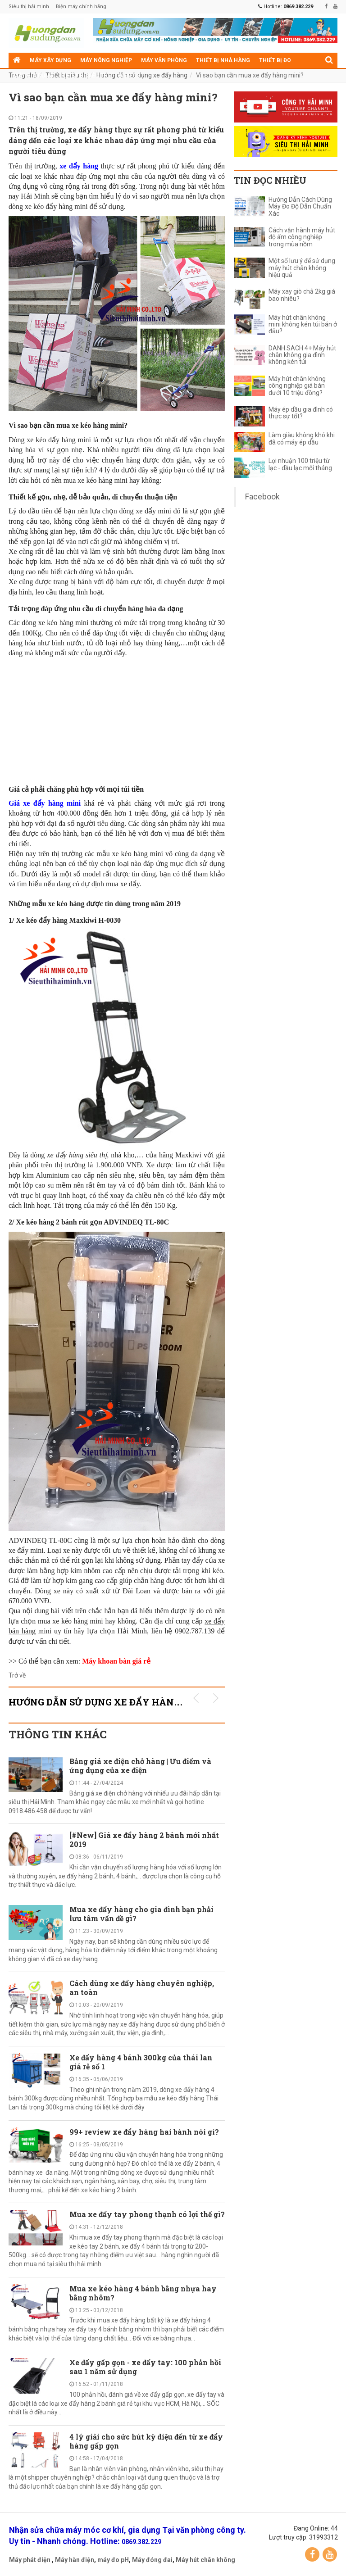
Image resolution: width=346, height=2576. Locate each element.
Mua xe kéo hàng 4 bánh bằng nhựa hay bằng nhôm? (143, 2293)
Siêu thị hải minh (29, 6)
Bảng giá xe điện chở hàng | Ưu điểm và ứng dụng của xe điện (140, 1765)
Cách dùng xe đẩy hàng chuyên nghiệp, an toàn (141, 1987)
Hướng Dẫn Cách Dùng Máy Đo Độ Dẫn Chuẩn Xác (300, 206)
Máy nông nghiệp (106, 60)
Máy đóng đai (152, 2559)
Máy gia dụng (33, 76)
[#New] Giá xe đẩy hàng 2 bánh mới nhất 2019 (144, 1839)
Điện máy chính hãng (81, 6)
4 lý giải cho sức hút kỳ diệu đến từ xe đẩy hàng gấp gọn (146, 2441)
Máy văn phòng (164, 60)
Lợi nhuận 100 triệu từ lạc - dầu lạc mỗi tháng (300, 464)
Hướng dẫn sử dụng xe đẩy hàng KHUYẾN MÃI (128, 1702)
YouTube (330, 2554)
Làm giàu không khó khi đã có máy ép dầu (302, 438)
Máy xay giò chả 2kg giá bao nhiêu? (302, 295)
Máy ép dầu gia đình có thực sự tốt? (301, 413)
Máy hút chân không (205, 2559)
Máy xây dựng (50, 60)
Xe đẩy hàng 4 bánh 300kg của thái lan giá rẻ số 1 (140, 2062)
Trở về (17, 1675)
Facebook (262, 496)
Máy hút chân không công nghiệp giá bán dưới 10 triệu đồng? (297, 386)
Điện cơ (129, 76)
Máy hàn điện (74, 2559)
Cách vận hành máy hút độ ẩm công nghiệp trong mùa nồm (302, 237)
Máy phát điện (29, 2559)
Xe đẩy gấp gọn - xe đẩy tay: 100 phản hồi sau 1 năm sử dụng (145, 2367)
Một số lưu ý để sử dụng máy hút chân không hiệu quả (302, 268)
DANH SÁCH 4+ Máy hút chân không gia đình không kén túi (302, 355)
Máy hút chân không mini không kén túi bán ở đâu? (303, 324)
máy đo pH (113, 2559)
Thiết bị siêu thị (85, 76)
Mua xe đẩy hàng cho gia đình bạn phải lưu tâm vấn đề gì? (141, 1914)
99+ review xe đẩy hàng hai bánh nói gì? (144, 2131)
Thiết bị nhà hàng (223, 60)
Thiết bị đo (275, 60)
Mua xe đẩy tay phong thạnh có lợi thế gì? (147, 2214)
